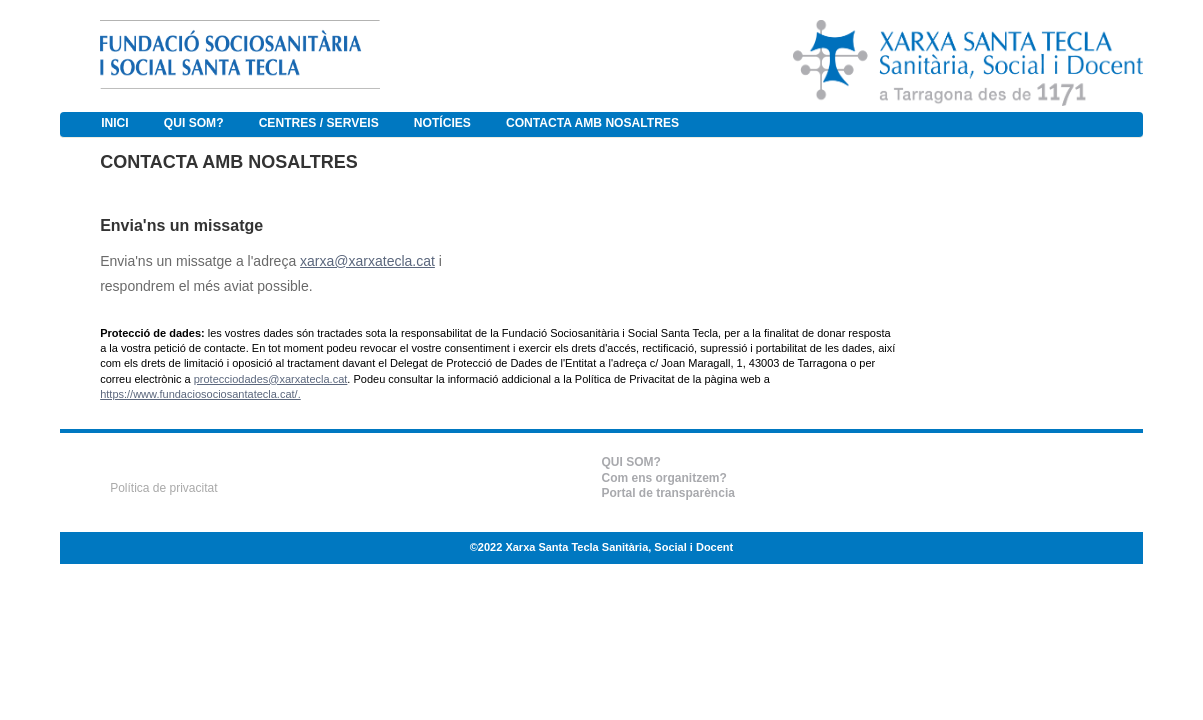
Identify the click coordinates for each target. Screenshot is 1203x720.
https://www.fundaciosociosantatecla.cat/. (200, 394)
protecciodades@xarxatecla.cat (271, 379)
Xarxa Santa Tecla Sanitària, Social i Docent (619, 547)
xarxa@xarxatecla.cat (367, 261)
